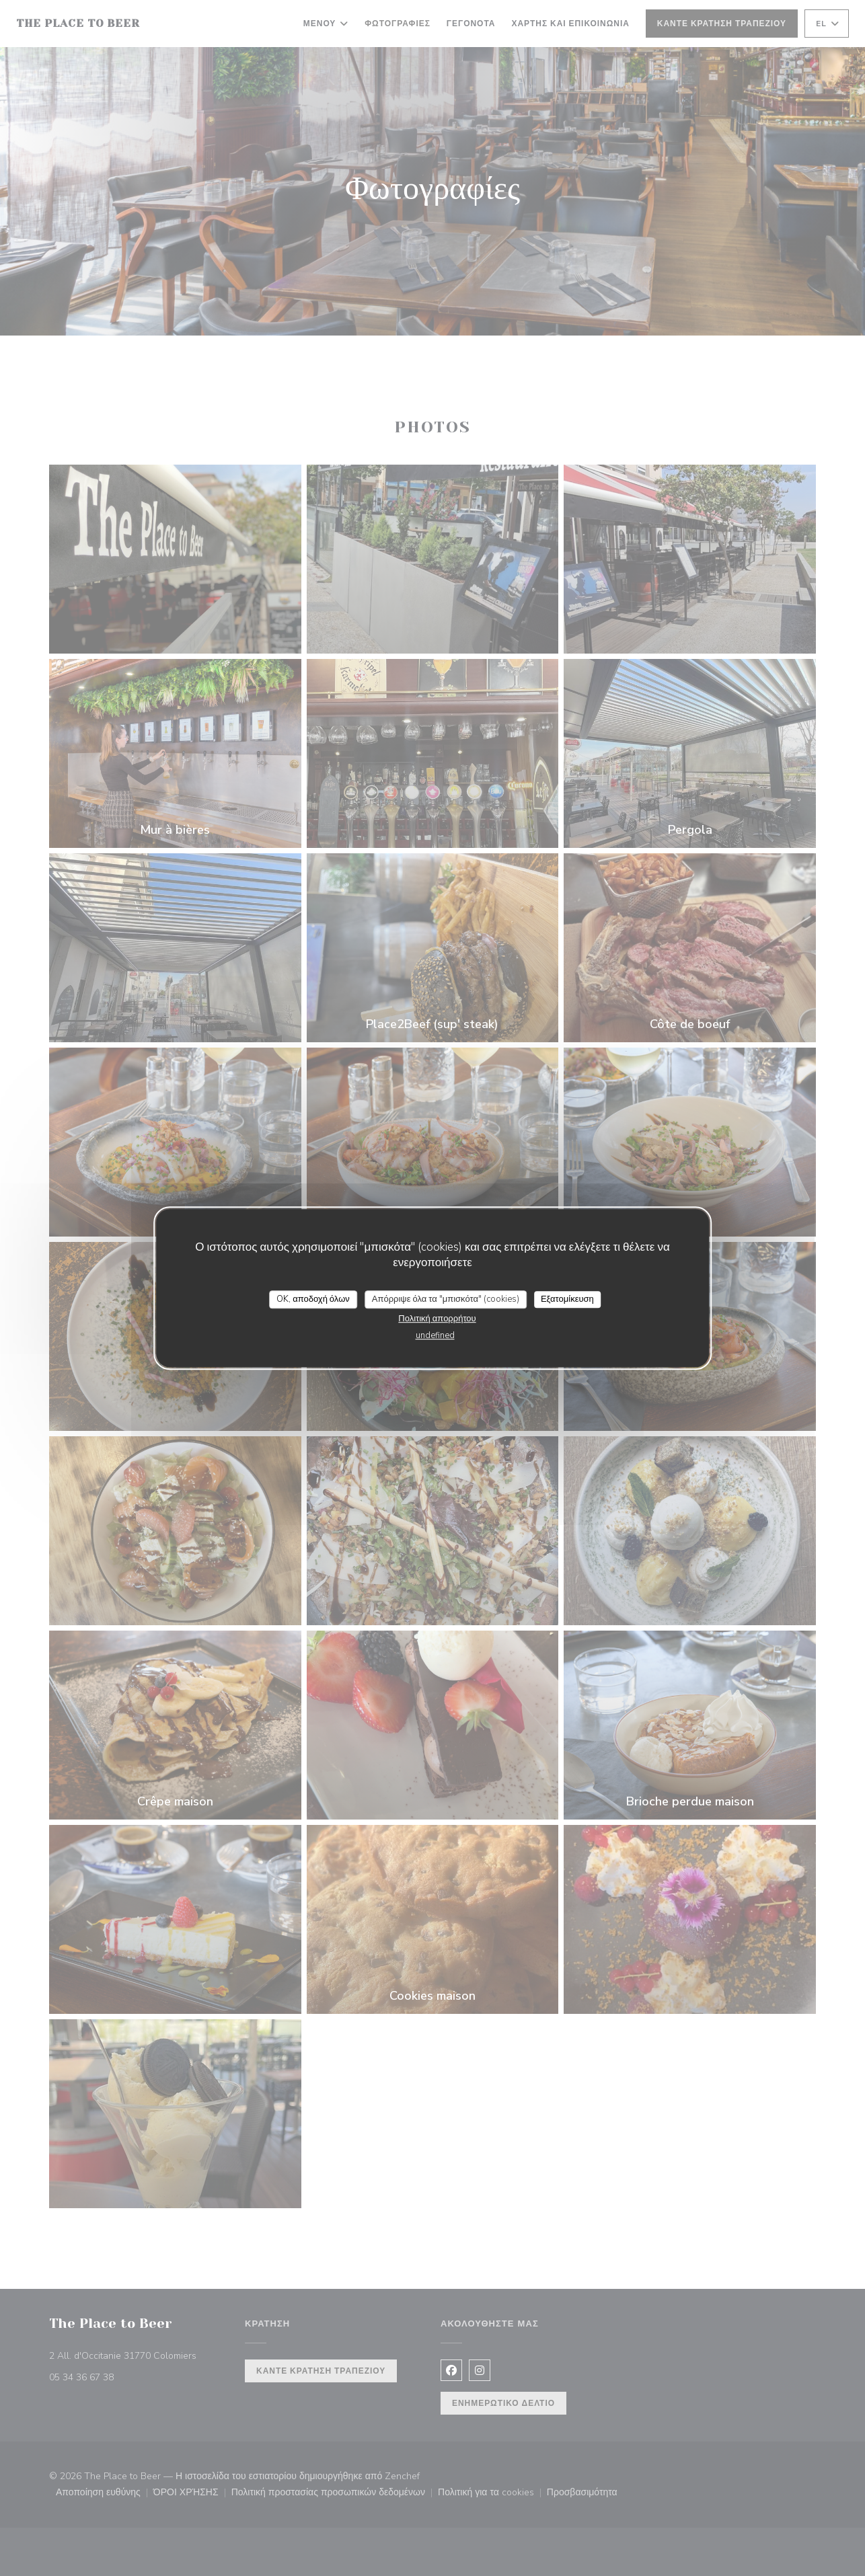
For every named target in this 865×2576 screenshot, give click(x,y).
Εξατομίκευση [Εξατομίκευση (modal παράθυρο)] (567, 1299)
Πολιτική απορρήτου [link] (437, 1319)
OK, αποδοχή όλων (313, 1299)
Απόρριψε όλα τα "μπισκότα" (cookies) (445, 1299)
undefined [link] (435, 1335)
